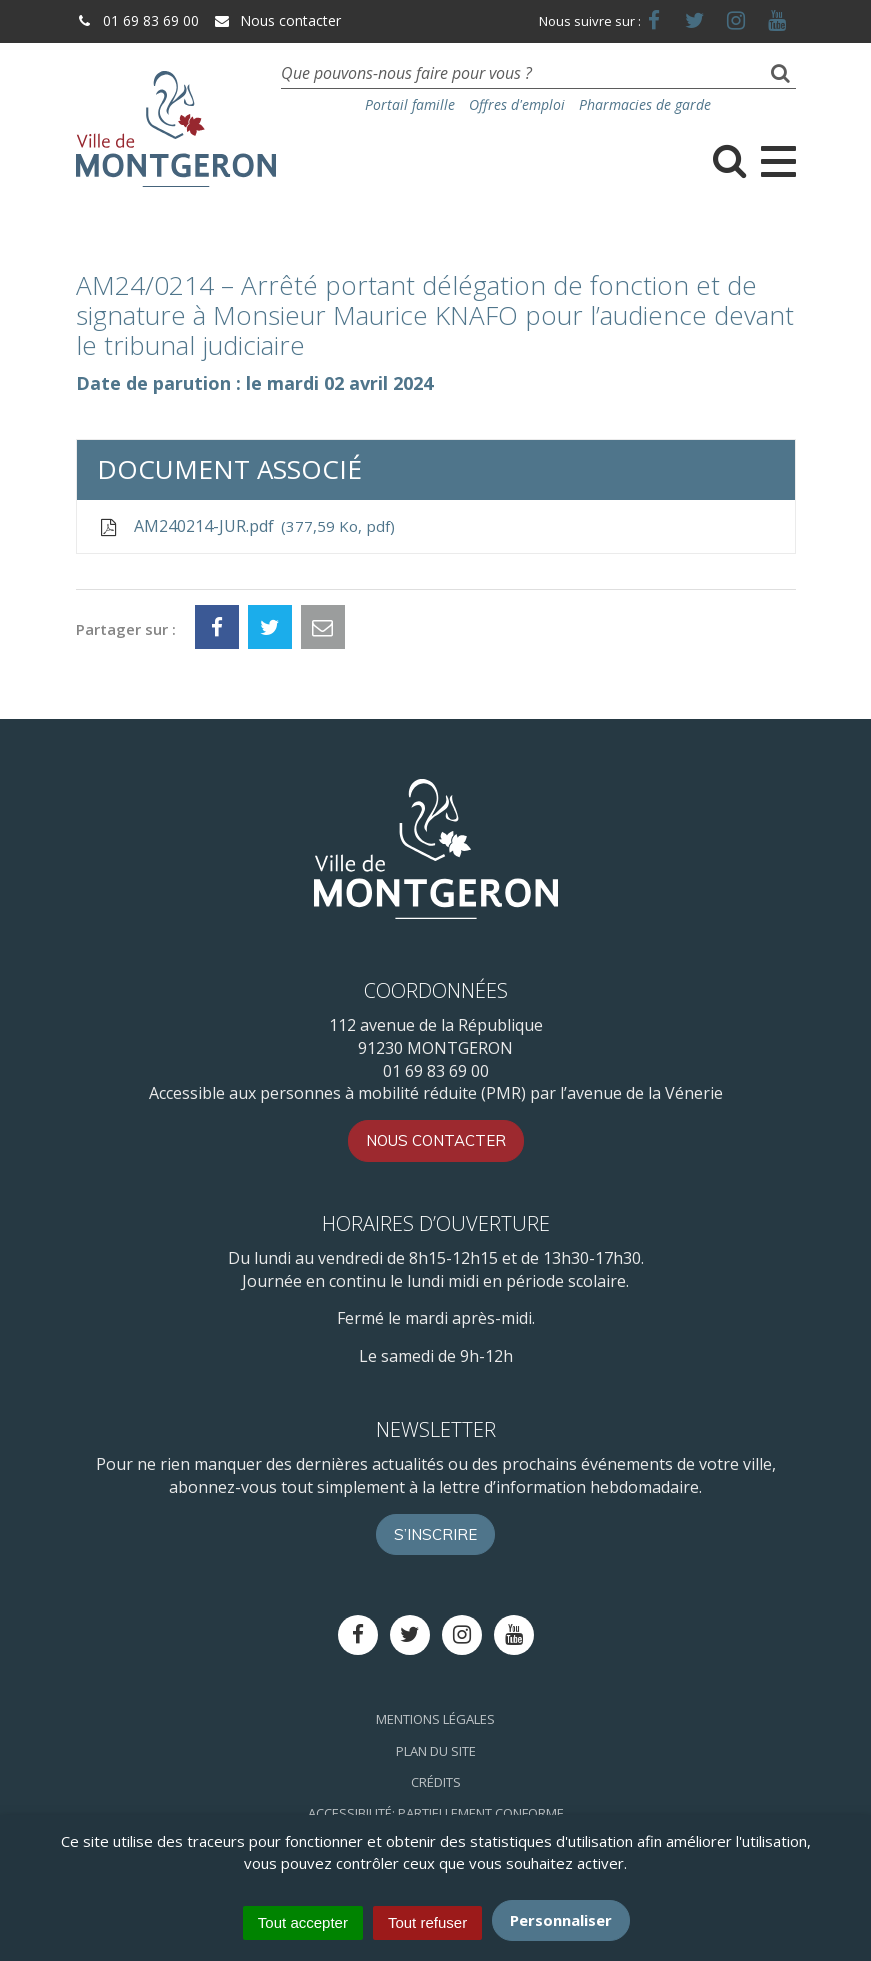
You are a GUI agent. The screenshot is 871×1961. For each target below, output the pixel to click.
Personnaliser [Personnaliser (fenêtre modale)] (561, 1920)
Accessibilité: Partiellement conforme (436, 1813)
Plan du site (436, 1751)
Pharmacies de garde (645, 104)
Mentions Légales (435, 1719)
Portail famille (410, 104)
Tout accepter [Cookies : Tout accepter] (303, 1922)
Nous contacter (277, 20)
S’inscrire (435, 1534)
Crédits (436, 1782)
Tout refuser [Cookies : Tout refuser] (427, 1922)
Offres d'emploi (517, 104)
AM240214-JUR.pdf (246, 526)
